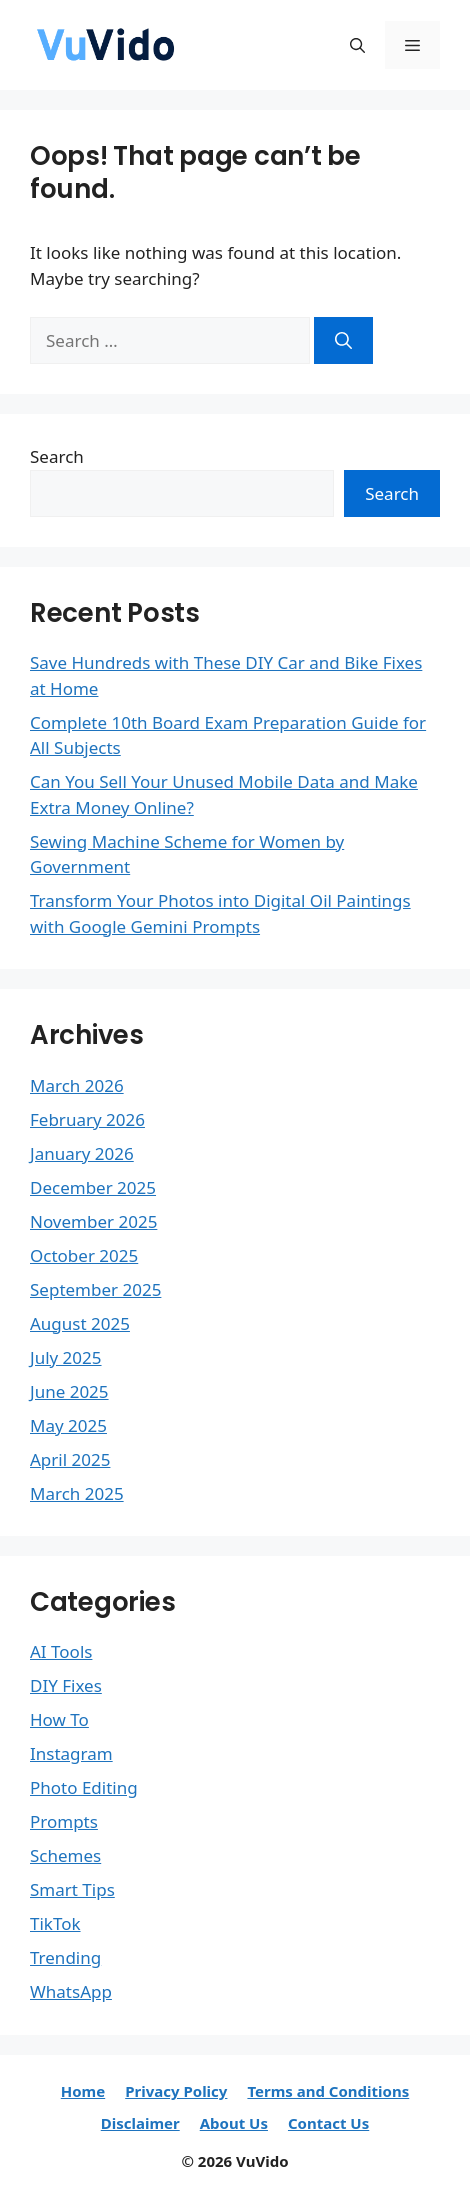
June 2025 (69, 1391)
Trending (65, 1957)
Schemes (65, 1855)
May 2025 (68, 1425)
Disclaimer (140, 2123)
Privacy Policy (176, 2091)
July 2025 (66, 1357)
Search (57, 456)
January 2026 (82, 1153)
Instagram (71, 1753)
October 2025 (84, 1255)
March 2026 (77, 1085)
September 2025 (95, 1289)
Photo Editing (84, 1787)
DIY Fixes (66, 1685)
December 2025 (93, 1187)
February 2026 (87, 1119)
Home (83, 2091)
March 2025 (77, 1493)
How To (59, 1719)
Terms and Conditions (328, 2091)
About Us (234, 2123)
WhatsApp (71, 1991)
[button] (357, 45)
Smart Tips (72, 1889)
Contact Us (328, 2123)
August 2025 (80, 1323)
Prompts (64, 1821)
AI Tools (61, 1651)
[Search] (343, 341)
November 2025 (93, 1221)
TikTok (55, 1923)
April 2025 (70, 1459)
